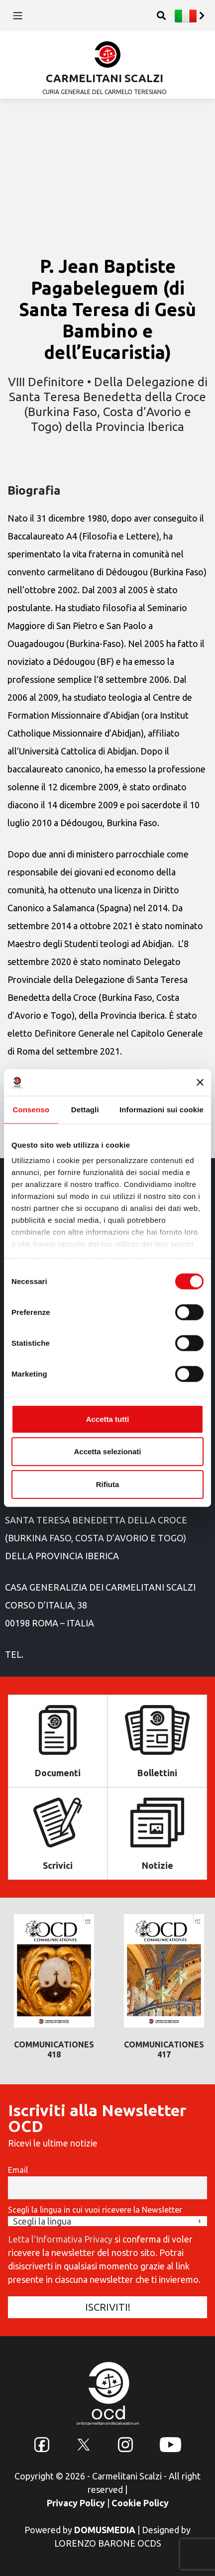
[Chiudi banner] (200, 1082)
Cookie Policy (140, 2503)
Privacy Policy (76, 2503)
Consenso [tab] (31, 1109)
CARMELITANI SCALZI (104, 78)
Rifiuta (107, 1484)
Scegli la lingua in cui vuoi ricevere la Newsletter (95, 2209)
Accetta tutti (107, 1418)
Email (18, 2169)
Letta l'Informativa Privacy (60, 2239)
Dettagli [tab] (85, 1109)
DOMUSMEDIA (104, 2530)
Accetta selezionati (107, 1451)
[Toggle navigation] (17, 15)
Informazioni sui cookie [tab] (161, 1109)
